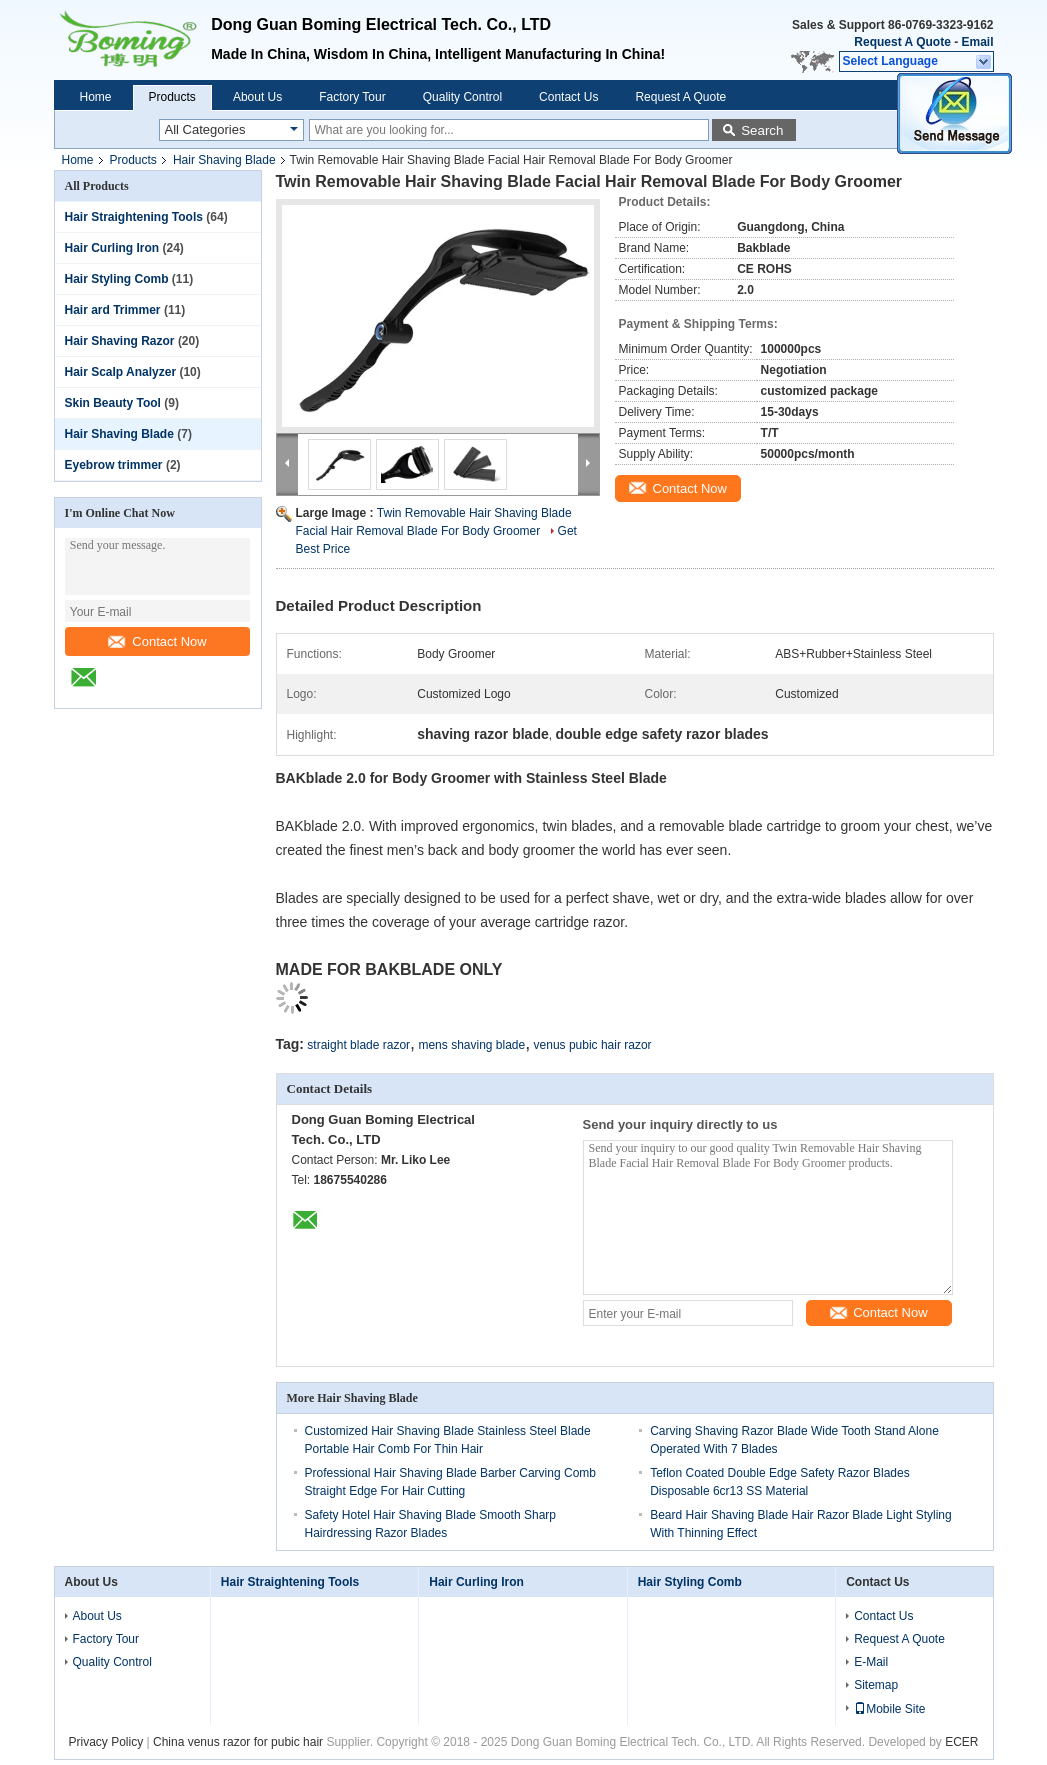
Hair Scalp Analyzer (121, 372)
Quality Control (462, 97)
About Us (257, 97)
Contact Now (157, 641)
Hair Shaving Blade (224, 160)
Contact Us (568, 97)
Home (96, 97)
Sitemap (876, 1685)
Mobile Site (889, 1709)
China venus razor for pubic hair (238, 1742)
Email (977, 42)
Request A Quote (902, 42)
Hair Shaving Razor (120, 341)
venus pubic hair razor (593, 1045)
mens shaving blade (471, 1045)
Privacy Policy (106, 1742)
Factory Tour (352, 97)
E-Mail (871, 1662)
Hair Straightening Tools (134, 217)
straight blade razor (358, 1045)
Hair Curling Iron (112, 248)
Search (762, 130)
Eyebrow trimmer (114, 465)
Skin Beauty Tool (113, 403)
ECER (961, 1742)
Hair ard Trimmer (113, 310)
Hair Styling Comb (117, 279)
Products (172, 97)
